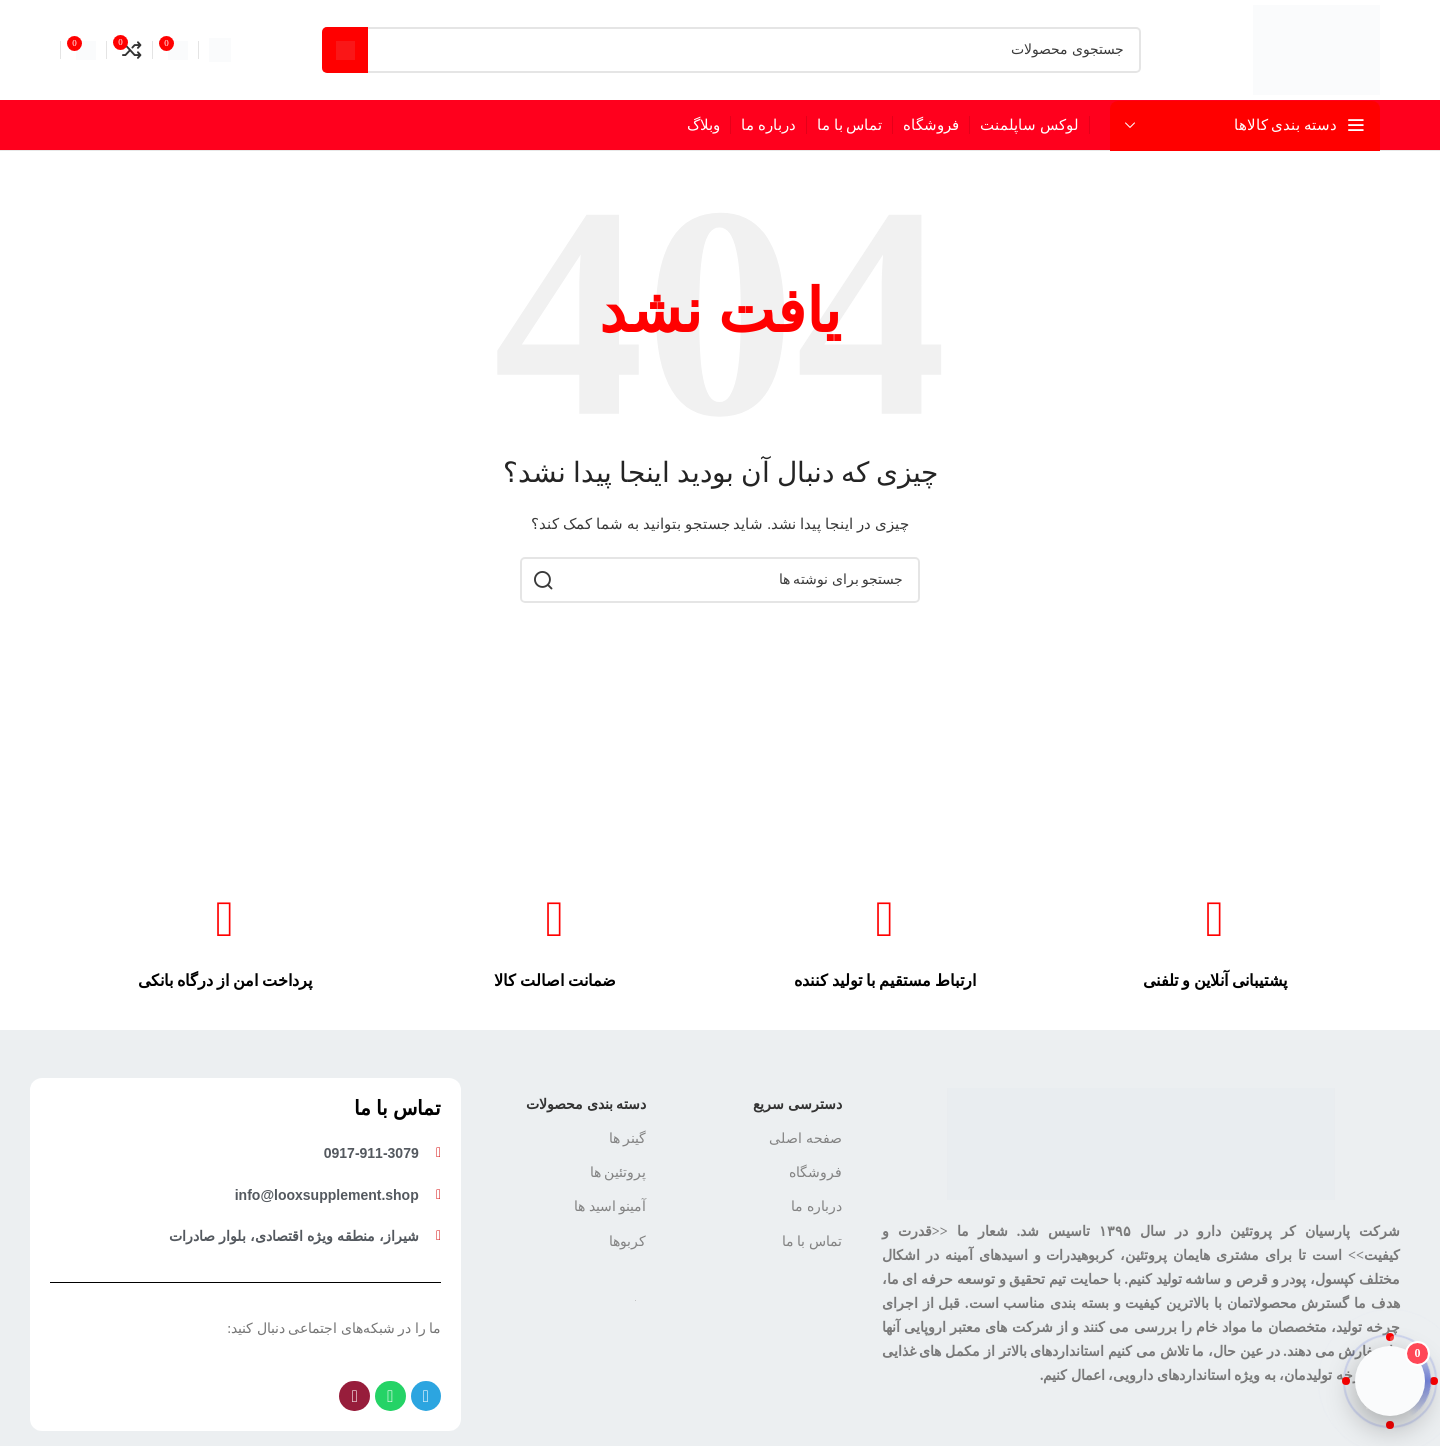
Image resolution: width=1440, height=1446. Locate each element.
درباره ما (816, 1206)
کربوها (627, 1241)
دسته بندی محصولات (586, 1104)
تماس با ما (812, 1241)
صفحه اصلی (805, 1138)
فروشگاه (815, 1172)
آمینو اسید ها (610, 1206)
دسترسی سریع (797, 1104)
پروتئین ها (618, 1172)
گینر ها (628, 1138)
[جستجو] (731, 50)
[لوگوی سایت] (1316, 48)
